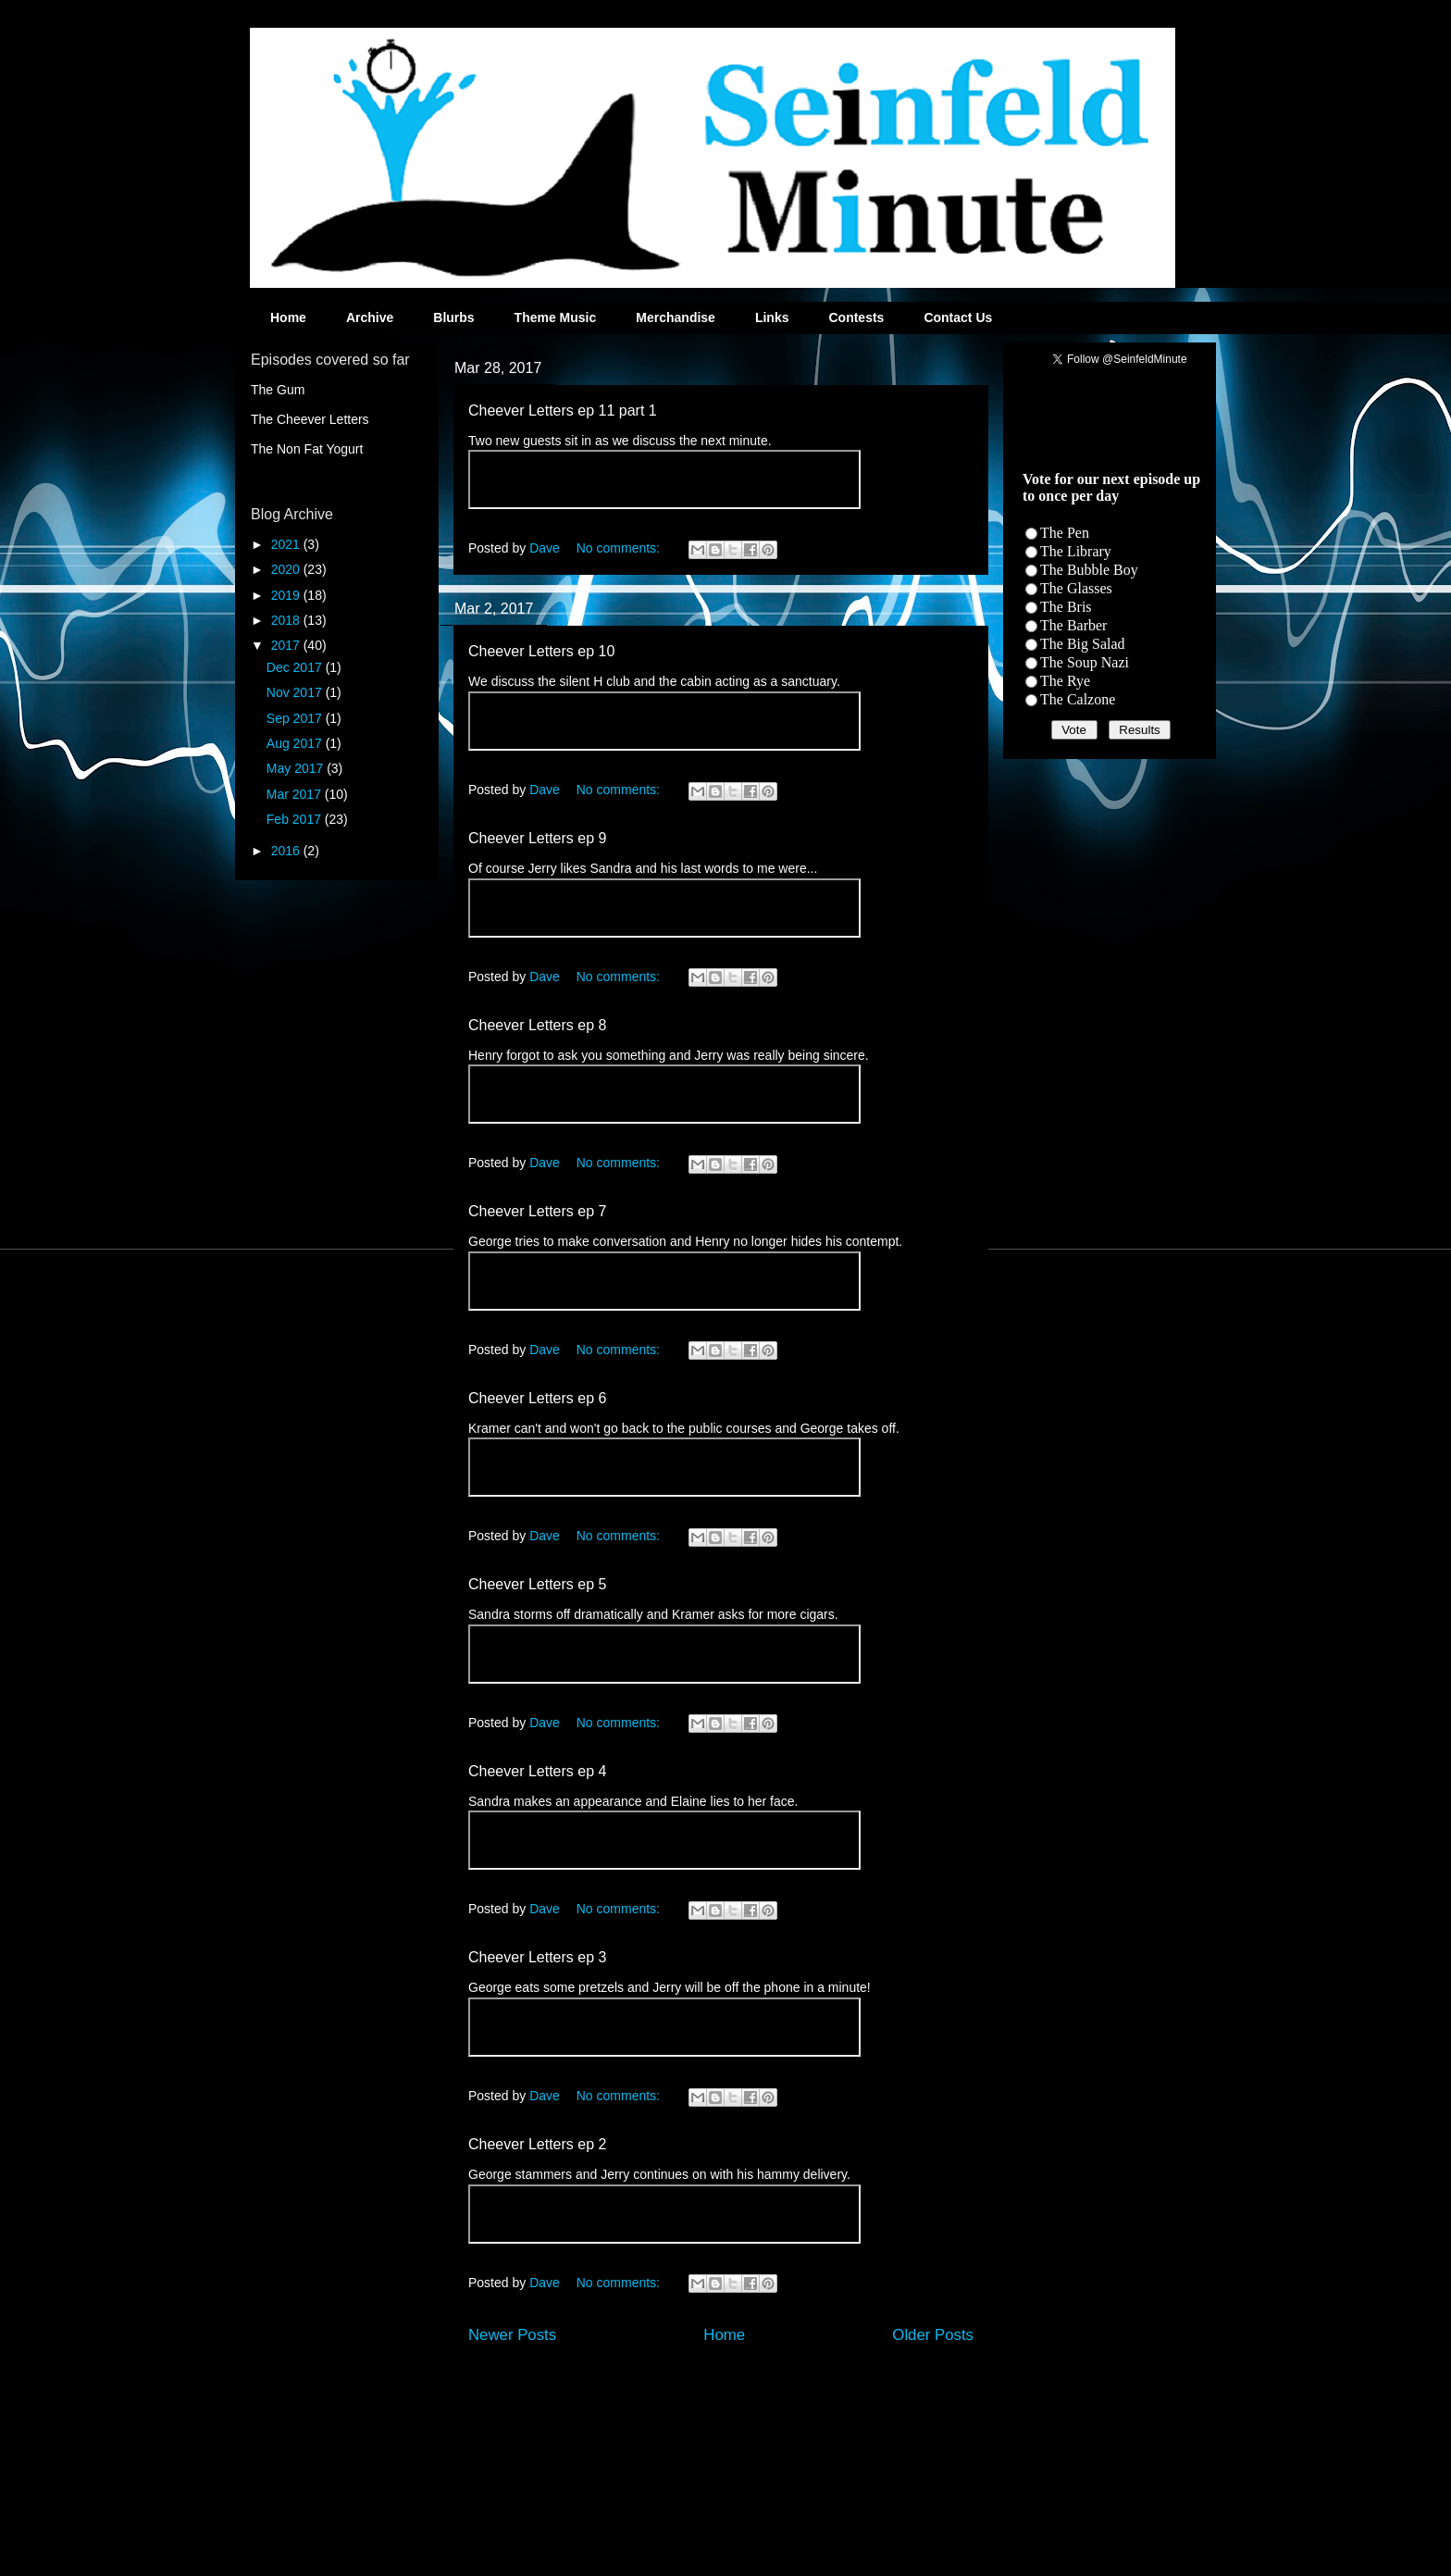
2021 (287, 544)
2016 (287, 850)
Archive (369, 317)
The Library (1075, 551)
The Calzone (1077, 699)
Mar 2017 (296, 794)
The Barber (1073, 625)
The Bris (1066, 607)
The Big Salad (1082, 644)
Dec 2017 (296, 667)
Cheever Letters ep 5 (537, 1584)
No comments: (620, 548)
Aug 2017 (296, 743)
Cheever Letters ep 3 (537, 1957)
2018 (287, 620)
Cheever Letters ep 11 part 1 (562, 410)
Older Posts (933, 2335)
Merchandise (675, 317)
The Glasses (1076, 588)
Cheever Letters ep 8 (537, 1025)
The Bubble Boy (1089, 570)
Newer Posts (512, 2335)
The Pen (1064, 533)
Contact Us (958, 317)
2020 (287, 569)
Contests (856, 317)
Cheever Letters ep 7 (537, 1211)
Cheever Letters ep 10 (541, 651)
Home (288, 317)
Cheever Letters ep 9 (537, 838)
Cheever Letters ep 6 (537, 1398)
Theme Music (556, 317)
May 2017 (297, 768)
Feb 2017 (296, 819)
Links (772, 317)
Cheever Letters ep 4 (537, 1771)
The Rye (1065, 681)
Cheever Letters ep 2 (537, 2144)
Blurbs (453, 317)
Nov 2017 (296, 692)
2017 (287, 645)
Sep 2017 (296, 718)
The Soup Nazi (1084, 662)
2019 (287, 595)
